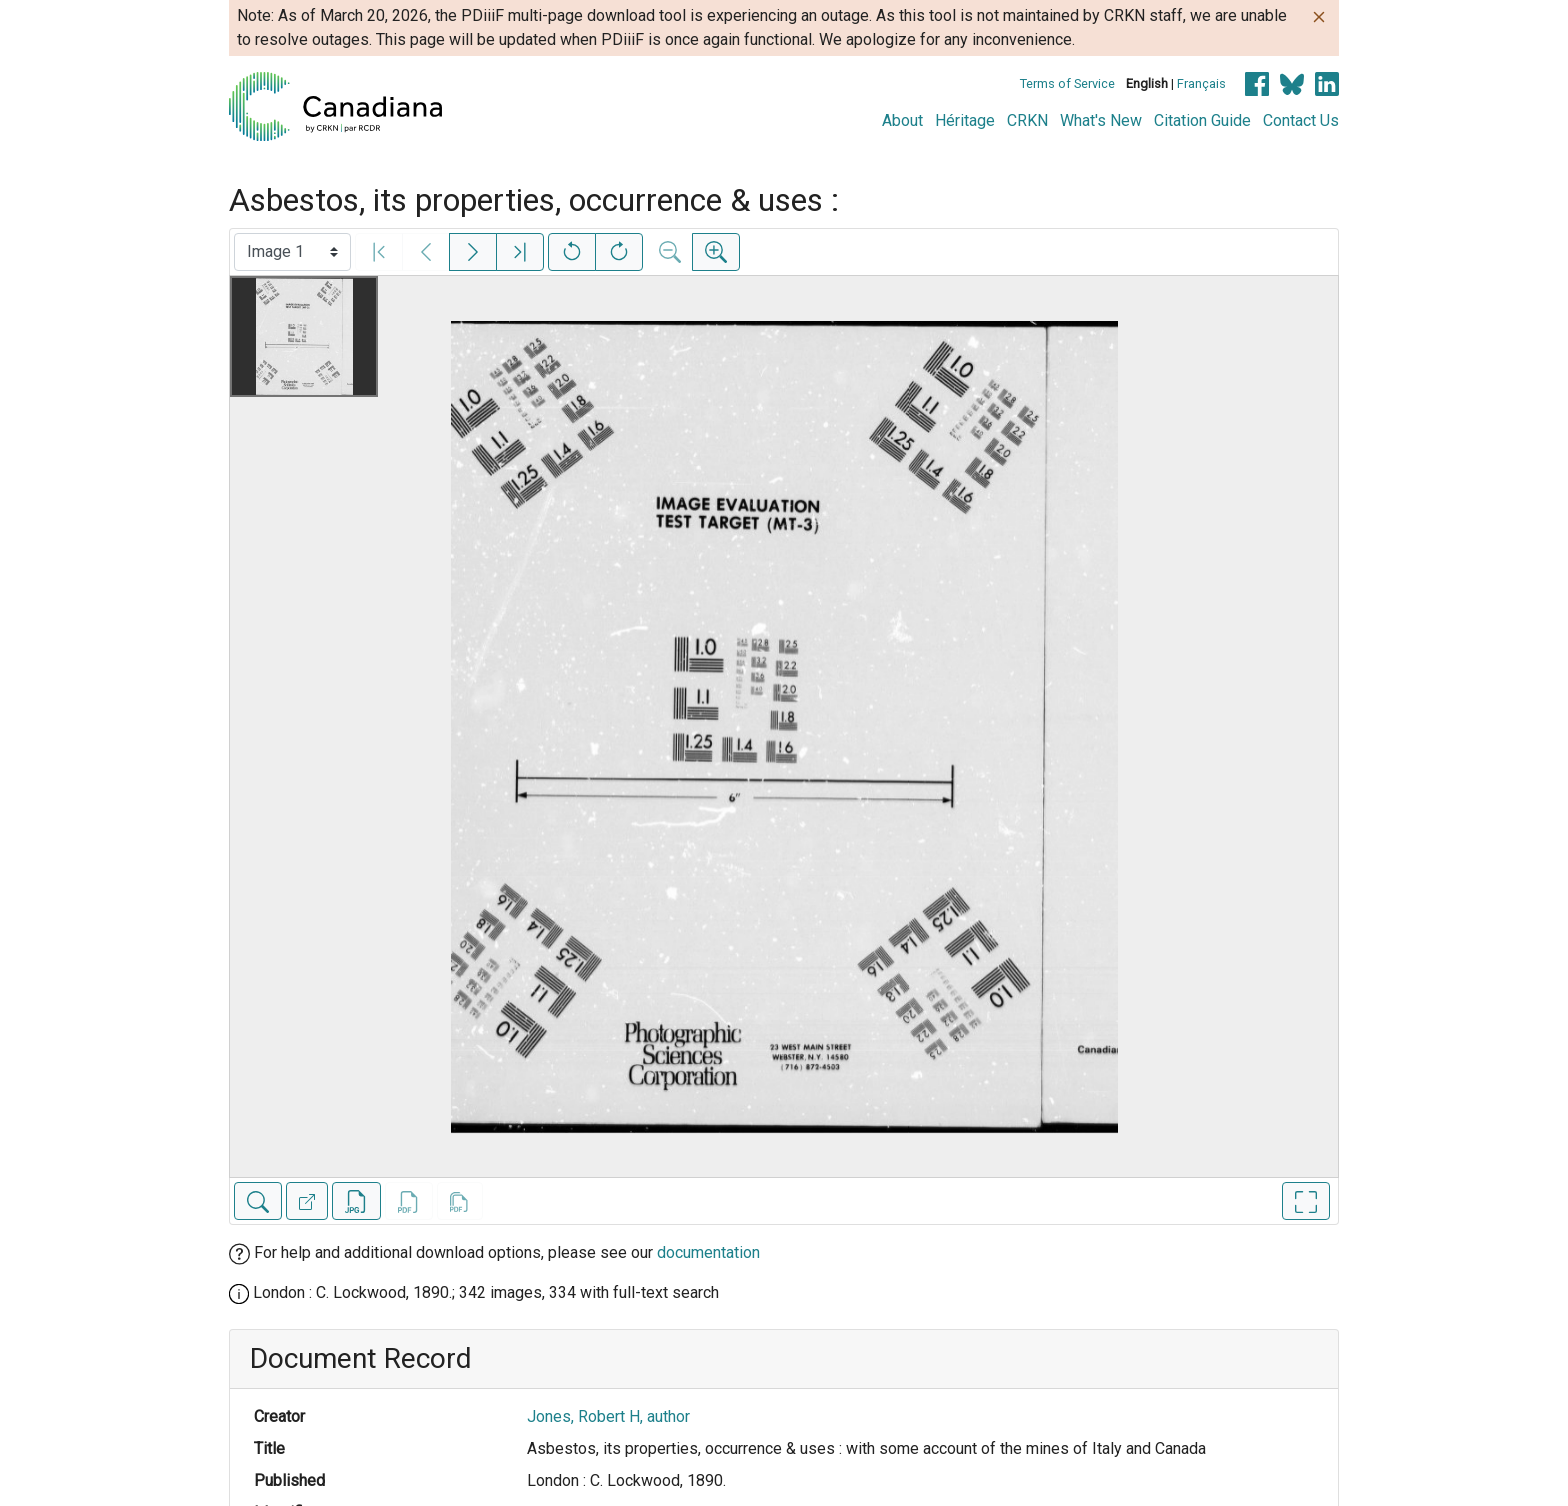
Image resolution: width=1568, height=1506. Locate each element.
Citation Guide (1202, 120)
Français (1201, 83)
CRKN (1027, 120)
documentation (708, 1252)
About (902, 120)
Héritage (965, 120)
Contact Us (1301, 120)
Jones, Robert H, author (608, 1416)
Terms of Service (1067, 83)
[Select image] (292, 252)
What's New (1101, 120)
